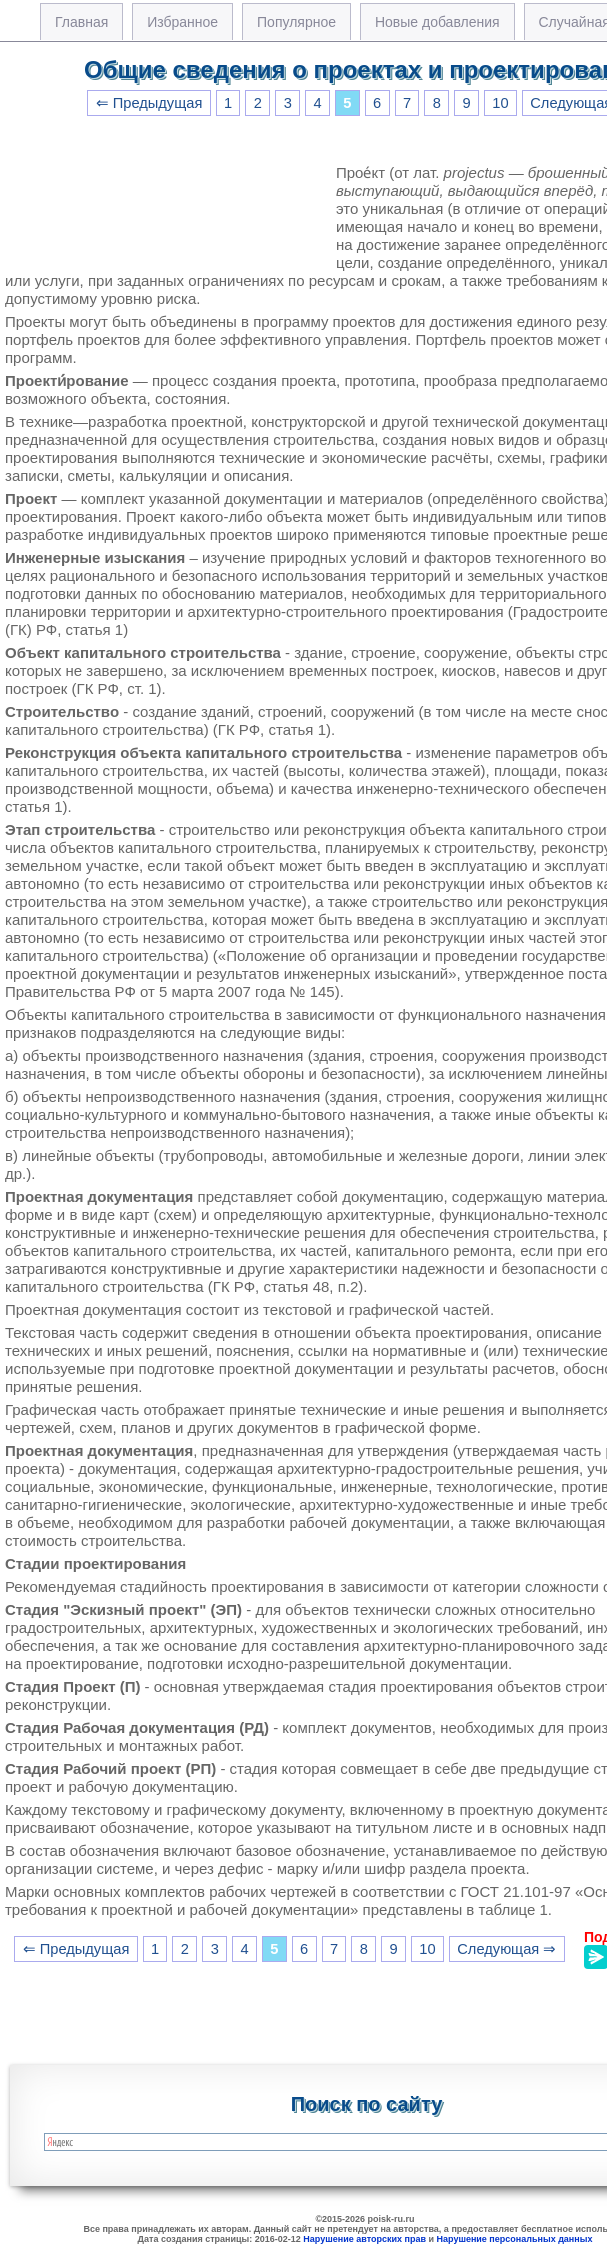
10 (500, 103)
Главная (81, 22)
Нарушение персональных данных (515, 2239)
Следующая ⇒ (506, 1949)
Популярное (296, 22)
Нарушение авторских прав (364, 2239)
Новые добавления (437, 22)
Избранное (182, 22)
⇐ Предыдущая (149, 103)
